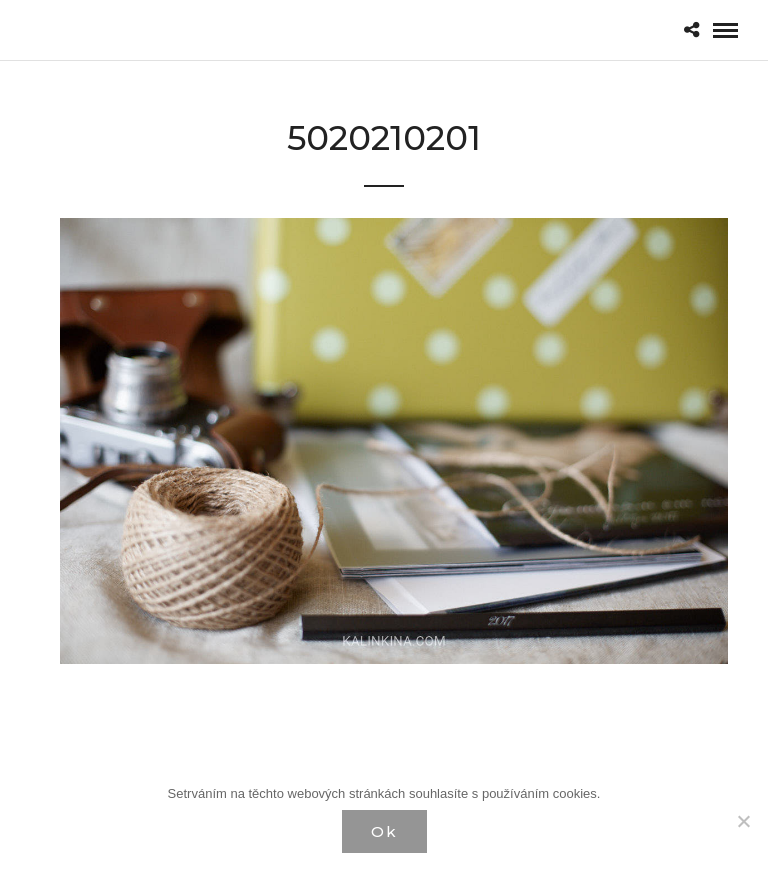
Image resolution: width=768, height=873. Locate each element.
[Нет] (743, 821)
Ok (384, 831)
